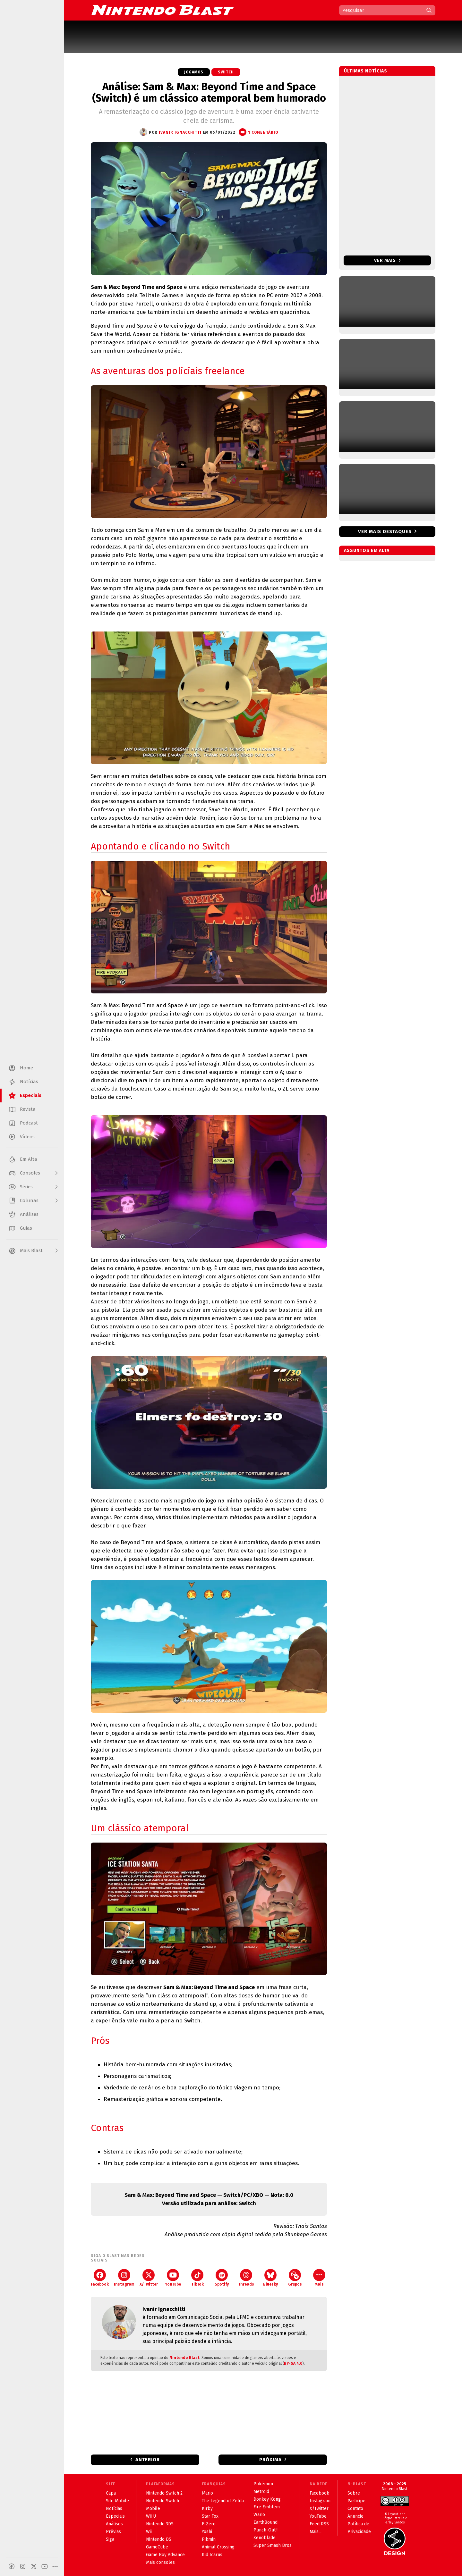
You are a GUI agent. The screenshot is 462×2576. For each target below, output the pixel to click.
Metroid (261, 2491)
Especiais (115, 2516)
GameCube (157, 2547)
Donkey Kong (267, 2499)
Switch (226, 72)
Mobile (153, 2508)
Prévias (113, 2531)
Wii (149, 2531)
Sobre (353, 2493)
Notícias (114, 2508)
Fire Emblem (266, 2507)
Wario (259, 2514)
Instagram (124, 2278)
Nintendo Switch (162, 2501)
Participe (356, 2501)
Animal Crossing (218, 2547)
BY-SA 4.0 (293, 2363)
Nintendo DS (158, 2539)
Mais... (315, 2531)
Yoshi (207, 2531)
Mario (207, 2493)
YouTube (173, 2278)
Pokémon (263, 2484)
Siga (110, 2539)
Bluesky (270, 2278)
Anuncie (355, 2516)
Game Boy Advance (165, 2554)
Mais (319, 2278)
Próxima (270, 2460)
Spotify (222, 2278)
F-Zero (209, 2524)
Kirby (207, 2508)
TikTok (197, 2278)
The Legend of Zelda (223, 2501)
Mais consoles (160, 2562)
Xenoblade (264, 2537)
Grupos (295, 2278)
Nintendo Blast (184, 2357)
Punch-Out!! (265, 2530)
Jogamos (193, 72)
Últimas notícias (365, 71)
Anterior (147, 2460)
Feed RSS (319, 2524)
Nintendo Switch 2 (164, 2493)
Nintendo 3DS (160, 2524)
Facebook (100, 2278)
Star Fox (210, 2516)
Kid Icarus (212, 2554)
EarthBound (265, 2522)
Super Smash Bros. (273, 2545)
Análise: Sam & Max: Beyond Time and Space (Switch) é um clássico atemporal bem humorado (209, 92)
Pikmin (209, 2539)
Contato (355, 2508)
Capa (111, 2493)
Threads (246, 2278)
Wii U (151, 2516)
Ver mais (387, 260)
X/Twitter (149, 2278)
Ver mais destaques (385, 531)
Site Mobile (117, 2501)
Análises (114, 2524)
